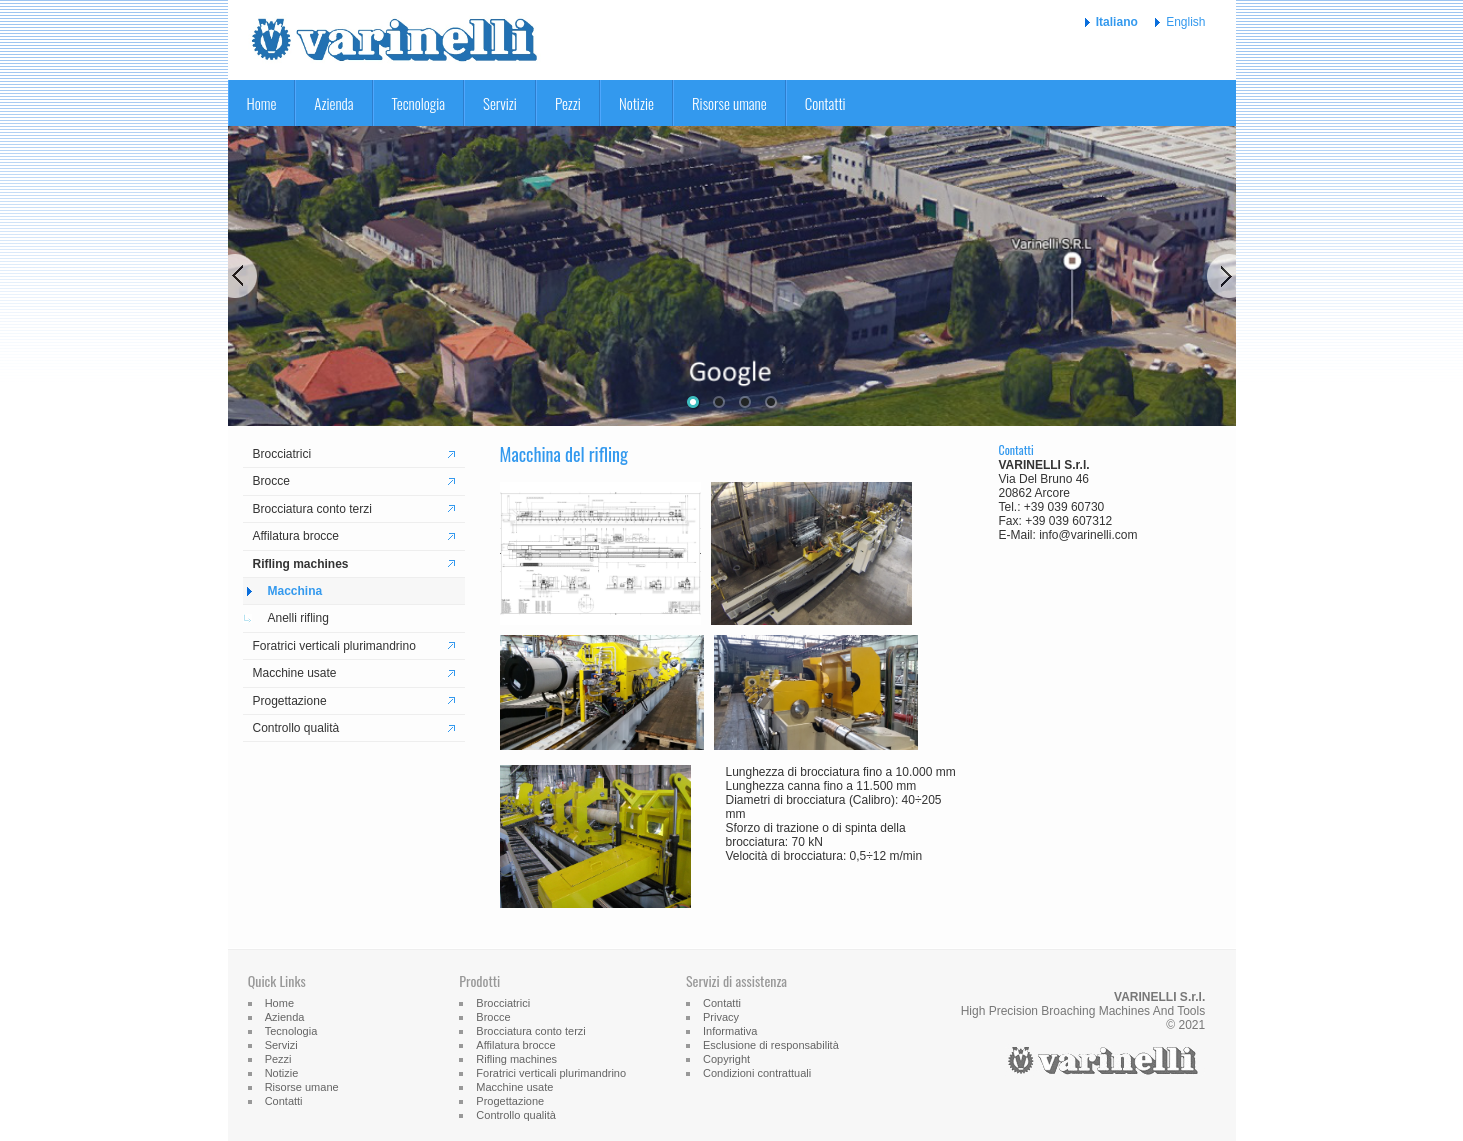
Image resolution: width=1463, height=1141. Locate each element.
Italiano (1117, 22)
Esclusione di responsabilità (771, 1045)
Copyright (726, 1059)
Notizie (636, 103)
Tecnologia (418, 103)
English (1185, 22)
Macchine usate (295, 673)
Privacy (721, 1017)
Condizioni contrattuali (757, 1073)
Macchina (295, 591)
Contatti (825, 103)
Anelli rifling (298, 618)
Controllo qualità (296, 728)
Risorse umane (729, 103)
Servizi (500, 103)
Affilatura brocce (296, 536)
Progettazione (290, 701)
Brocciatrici (282, 454)
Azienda (333, 103)
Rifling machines (301, 564)
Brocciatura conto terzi (312, 509)
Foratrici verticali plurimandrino (334, 646)
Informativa (730, 1031)
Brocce (271, 481)
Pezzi (568, 103)
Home (262, 103)
